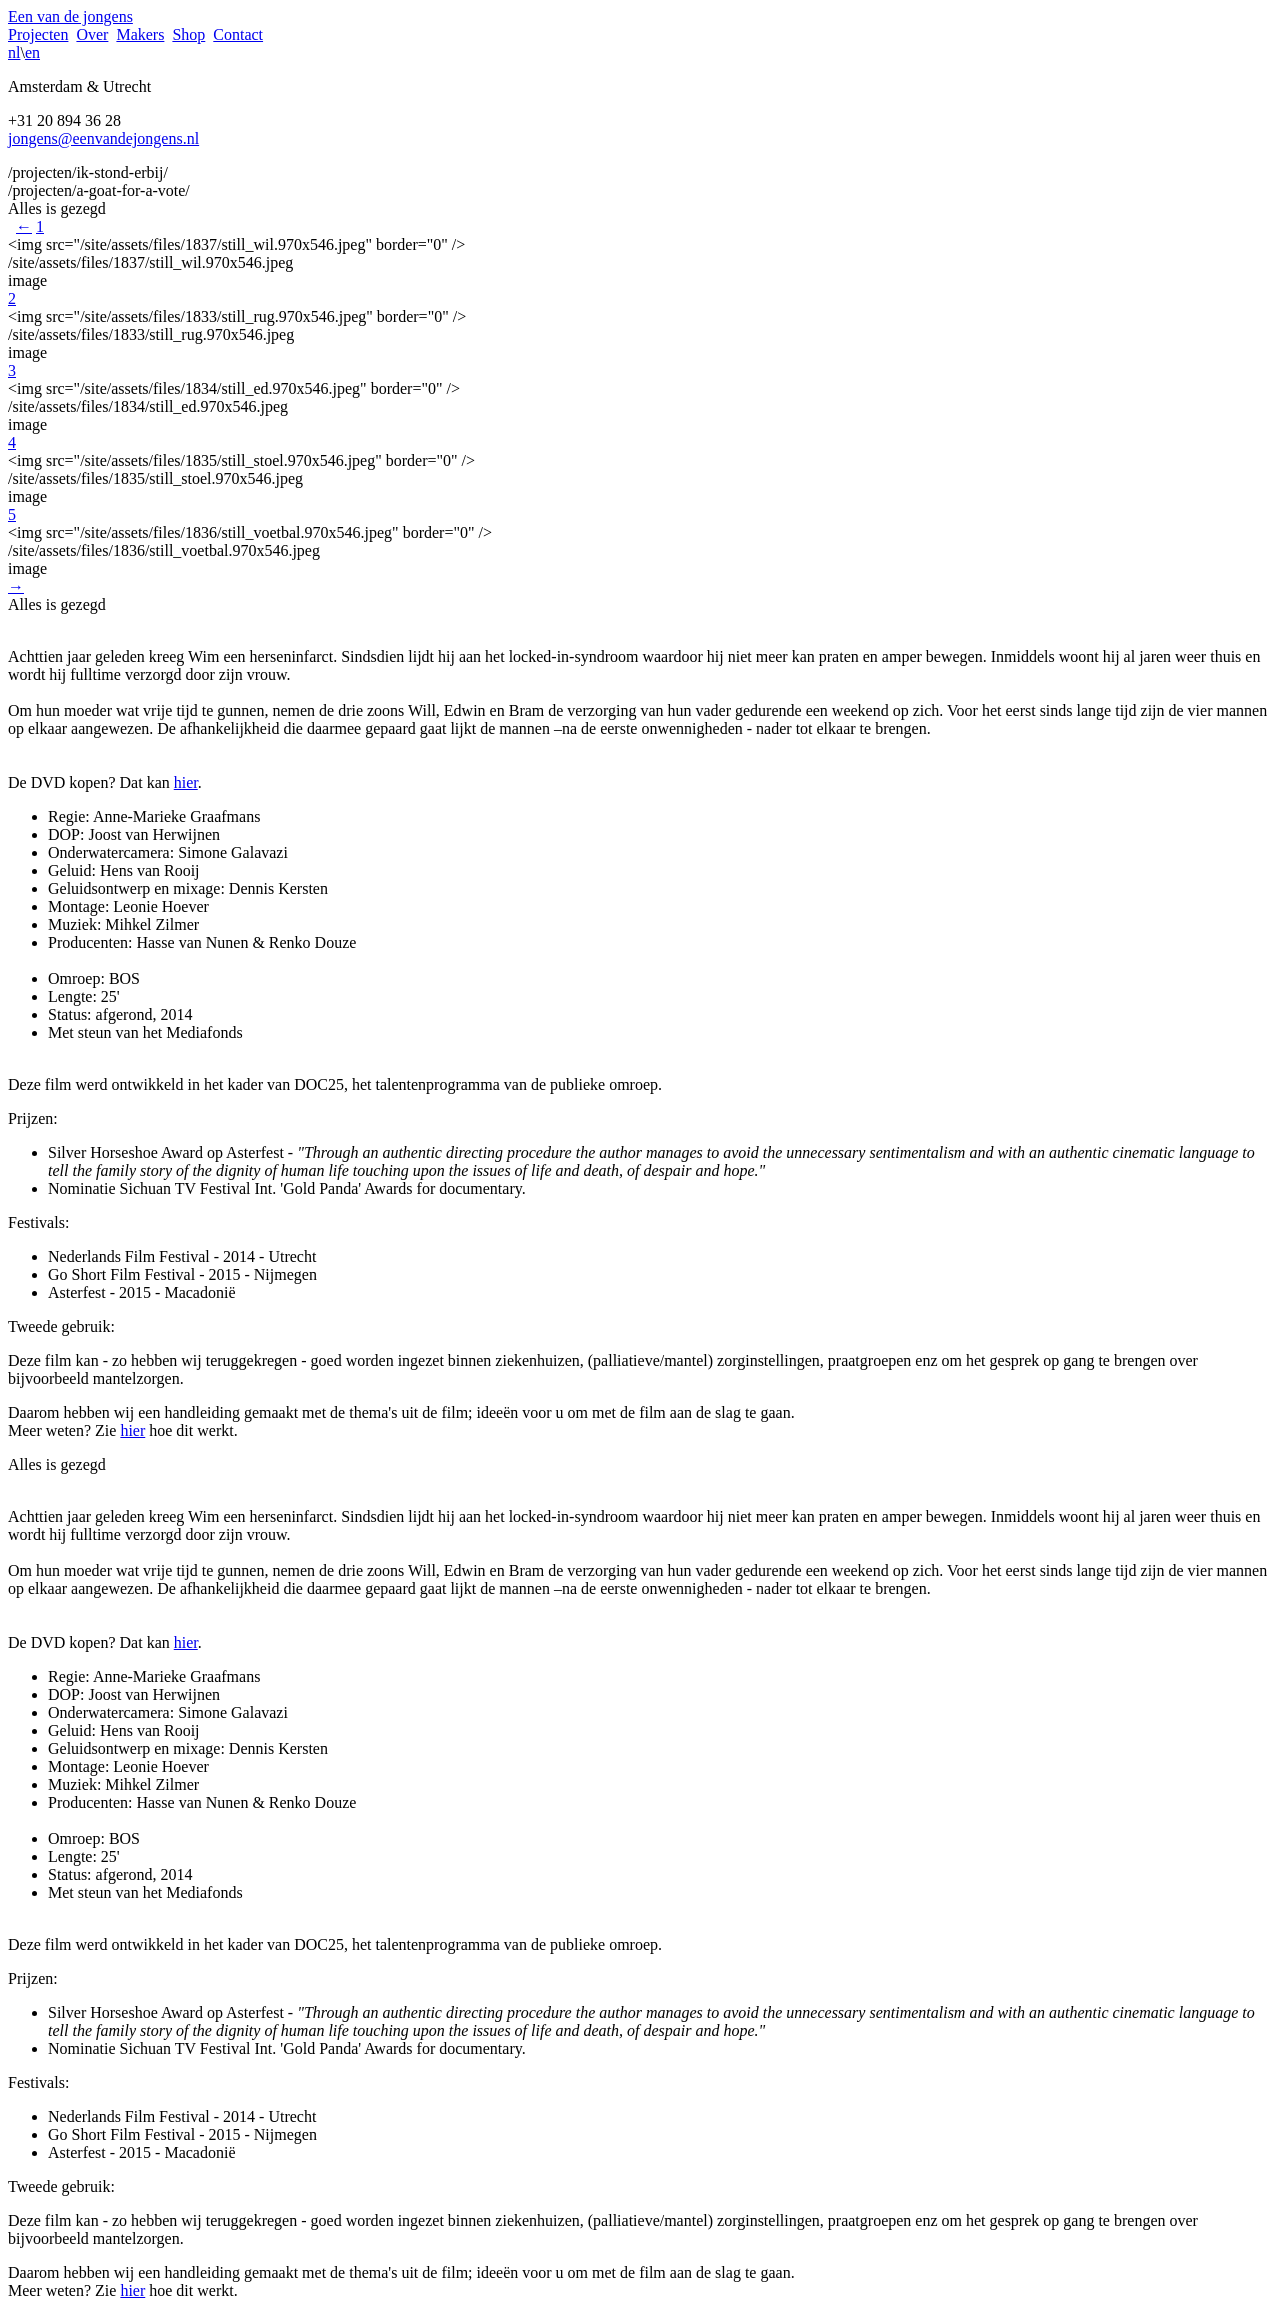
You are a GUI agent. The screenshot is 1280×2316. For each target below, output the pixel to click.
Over (92, 34)
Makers (140, 34)
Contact (238, 34)
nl (14, 52)
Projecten (38, 34)
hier (186, 782)
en (32, 52)
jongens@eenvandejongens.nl (103, 138)
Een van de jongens (70, 16)
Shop (188, 34)
